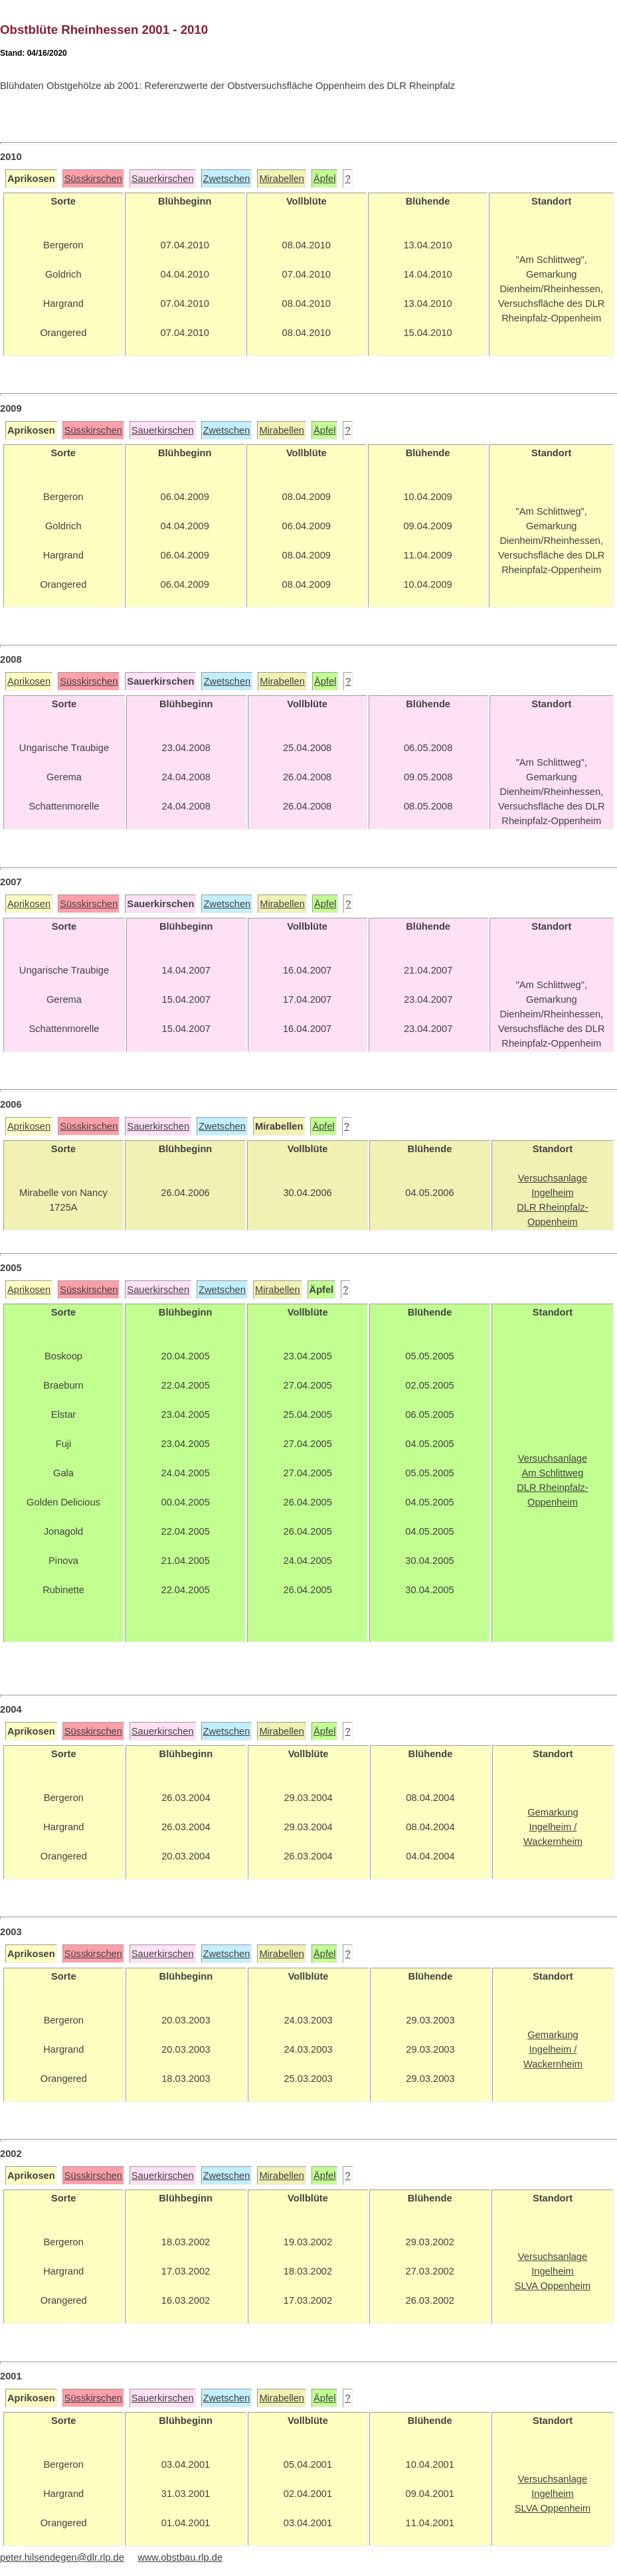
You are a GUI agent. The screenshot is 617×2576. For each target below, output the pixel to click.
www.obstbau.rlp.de (179, 2557)
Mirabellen (281, 178)
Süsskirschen (93, 178)
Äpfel (324, 178)
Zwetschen (226, 178)
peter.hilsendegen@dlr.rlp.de (62, 2557)
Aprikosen (28, 681)
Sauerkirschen (163, 178)
